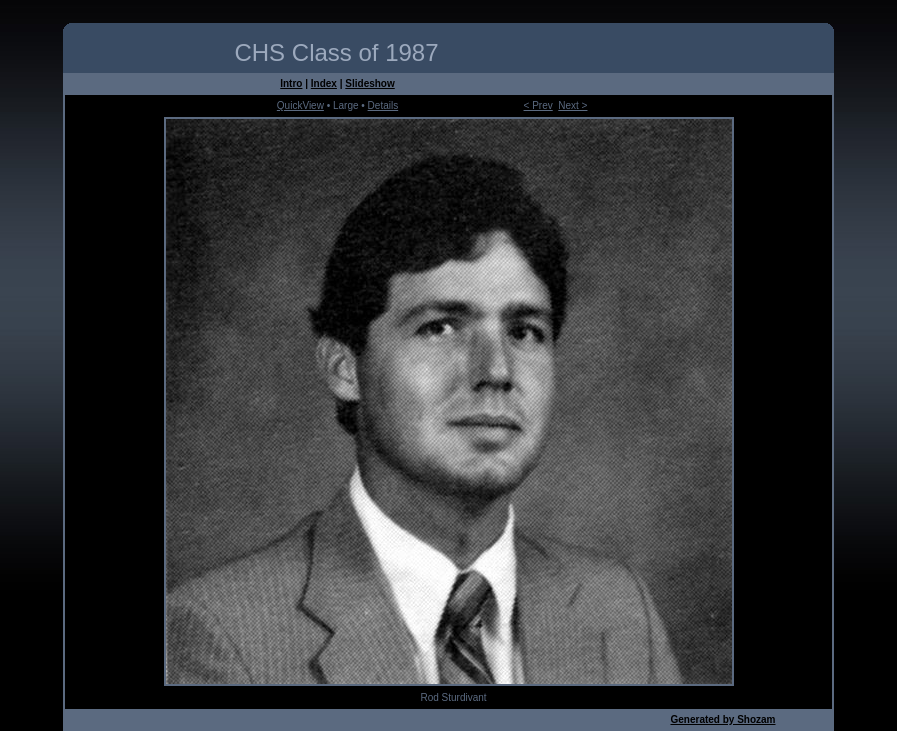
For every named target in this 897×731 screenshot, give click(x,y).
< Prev (538, 105)
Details (383, 105)
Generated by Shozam (722, 719)
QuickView (300, 105)
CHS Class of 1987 (336, 52)
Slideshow (369, 83)
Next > (572, 105)
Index (324, 83)
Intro (291, 83)
